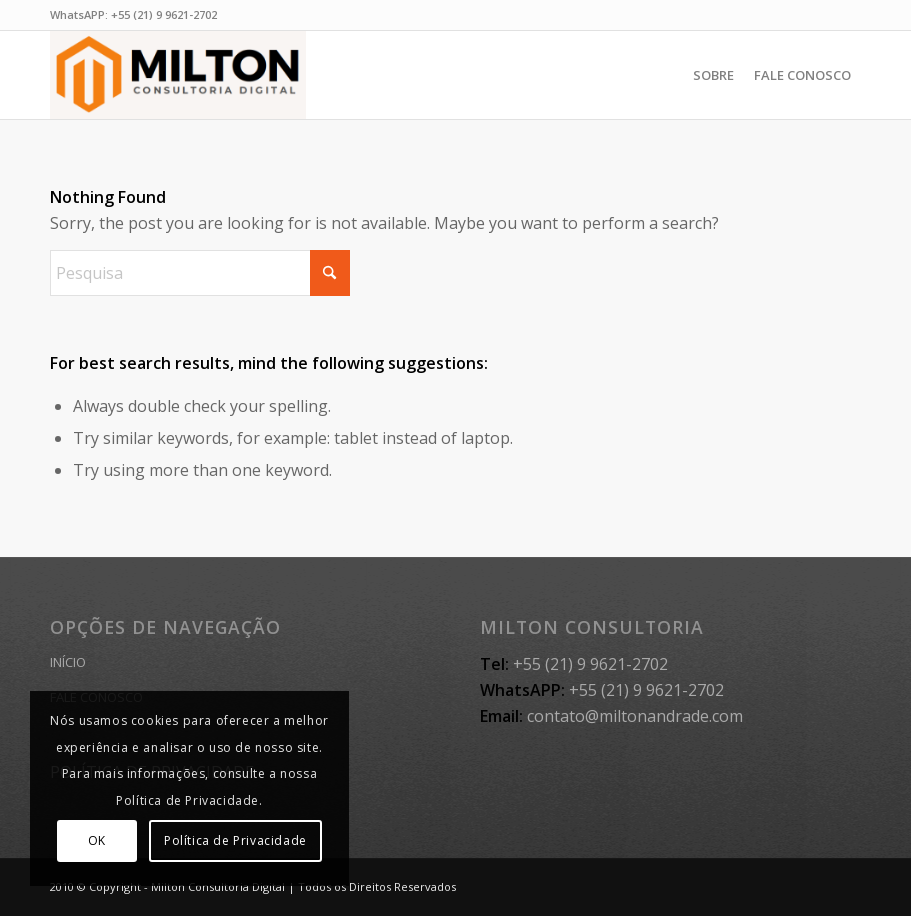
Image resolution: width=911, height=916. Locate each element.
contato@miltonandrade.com (635, 716)
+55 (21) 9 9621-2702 (164, 14)
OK (97, 840)
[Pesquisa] (200, 273)
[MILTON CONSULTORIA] (178, 75)
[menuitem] (713, 75)
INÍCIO (68, 662)
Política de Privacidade (235, 840)
